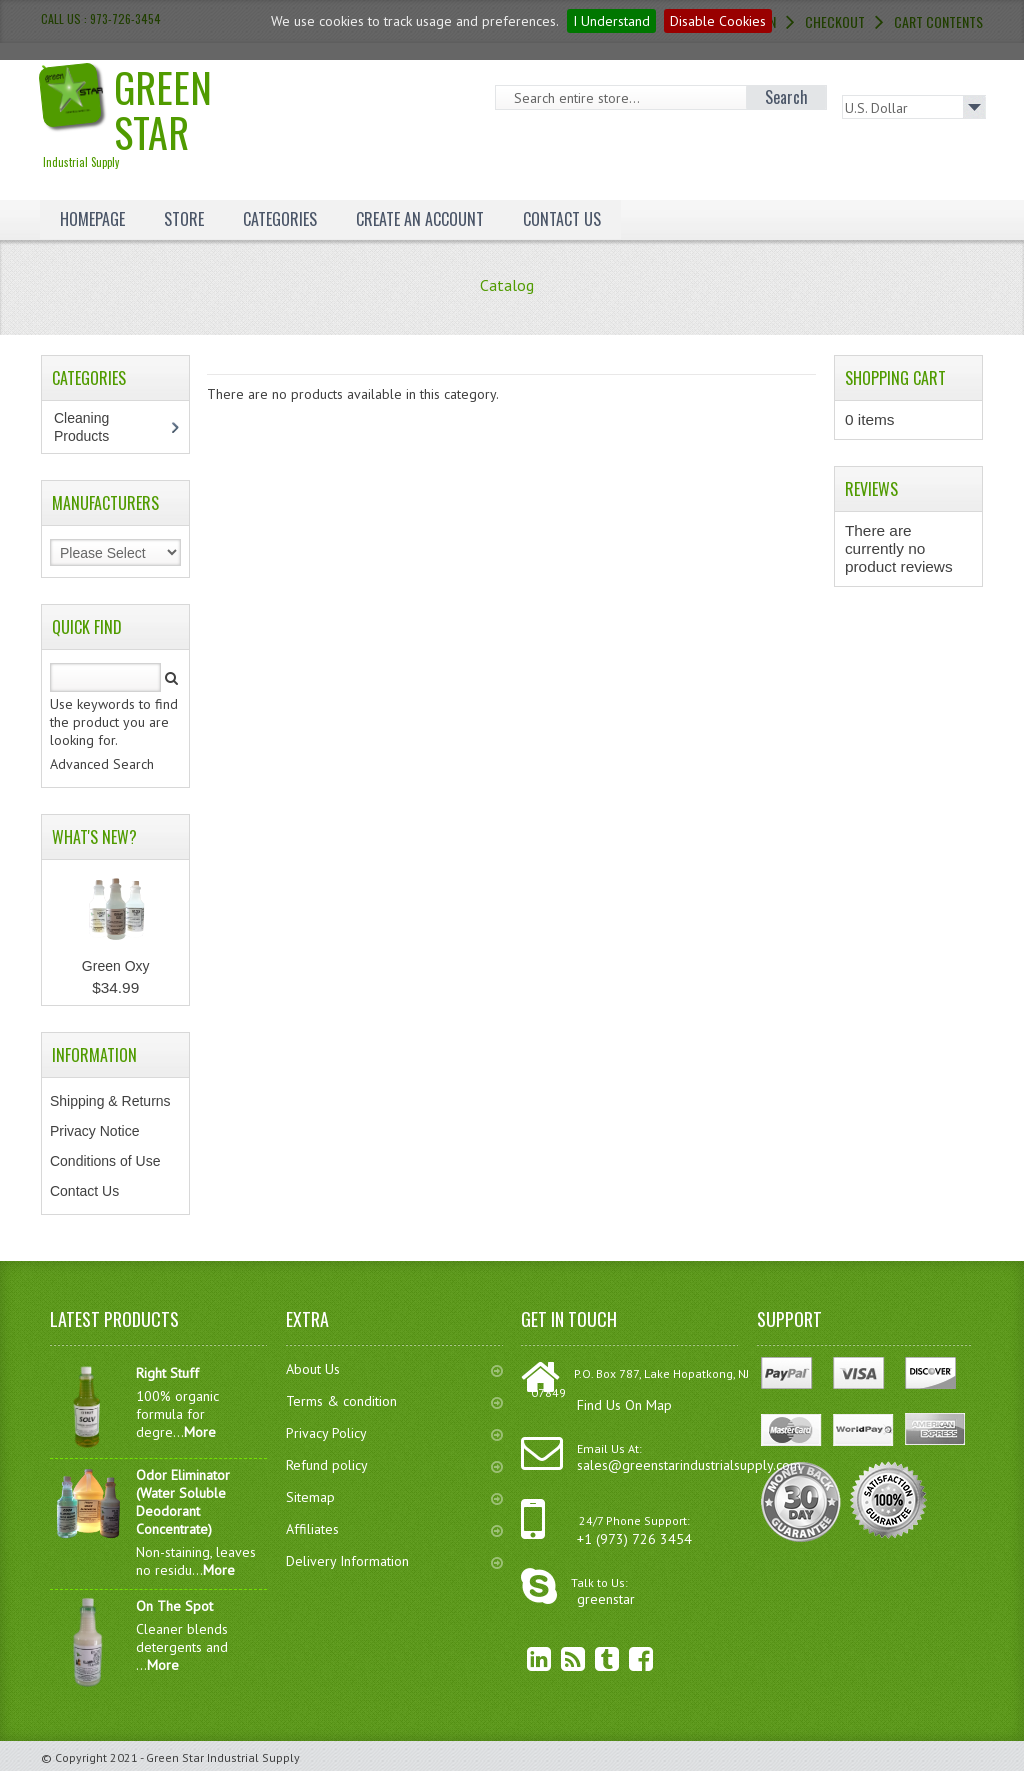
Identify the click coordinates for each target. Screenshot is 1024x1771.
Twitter (592, 1658)
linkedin (524, 1658)
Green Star (154, 113)
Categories (280, 219)
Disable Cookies (718, 21)
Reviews (871, 489)
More (200, 1432)
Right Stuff (167, 1373)
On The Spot (174, 1606)
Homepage (92, 219)
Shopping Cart (895, 378)
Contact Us (562, 219)
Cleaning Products (92, 427)
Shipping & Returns (110, 1101)
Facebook (626, 1658)
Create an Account (420, 219)
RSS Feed (558, 1658)
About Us (394, 1369)
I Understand (611, 21)
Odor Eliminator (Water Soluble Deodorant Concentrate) (183, 1502)
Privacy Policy (394, 1433)
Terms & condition (394, 1401)
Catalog (507, 285)
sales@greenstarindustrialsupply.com (689, 1465)
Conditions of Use (105, 1161)
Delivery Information (394, 1561)
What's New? (94, 837)
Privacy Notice (94, 1131)
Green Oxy (116, 966)
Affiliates (394, 1529)
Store (184, 219)
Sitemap (394, 1497)
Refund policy (394, 1465)
